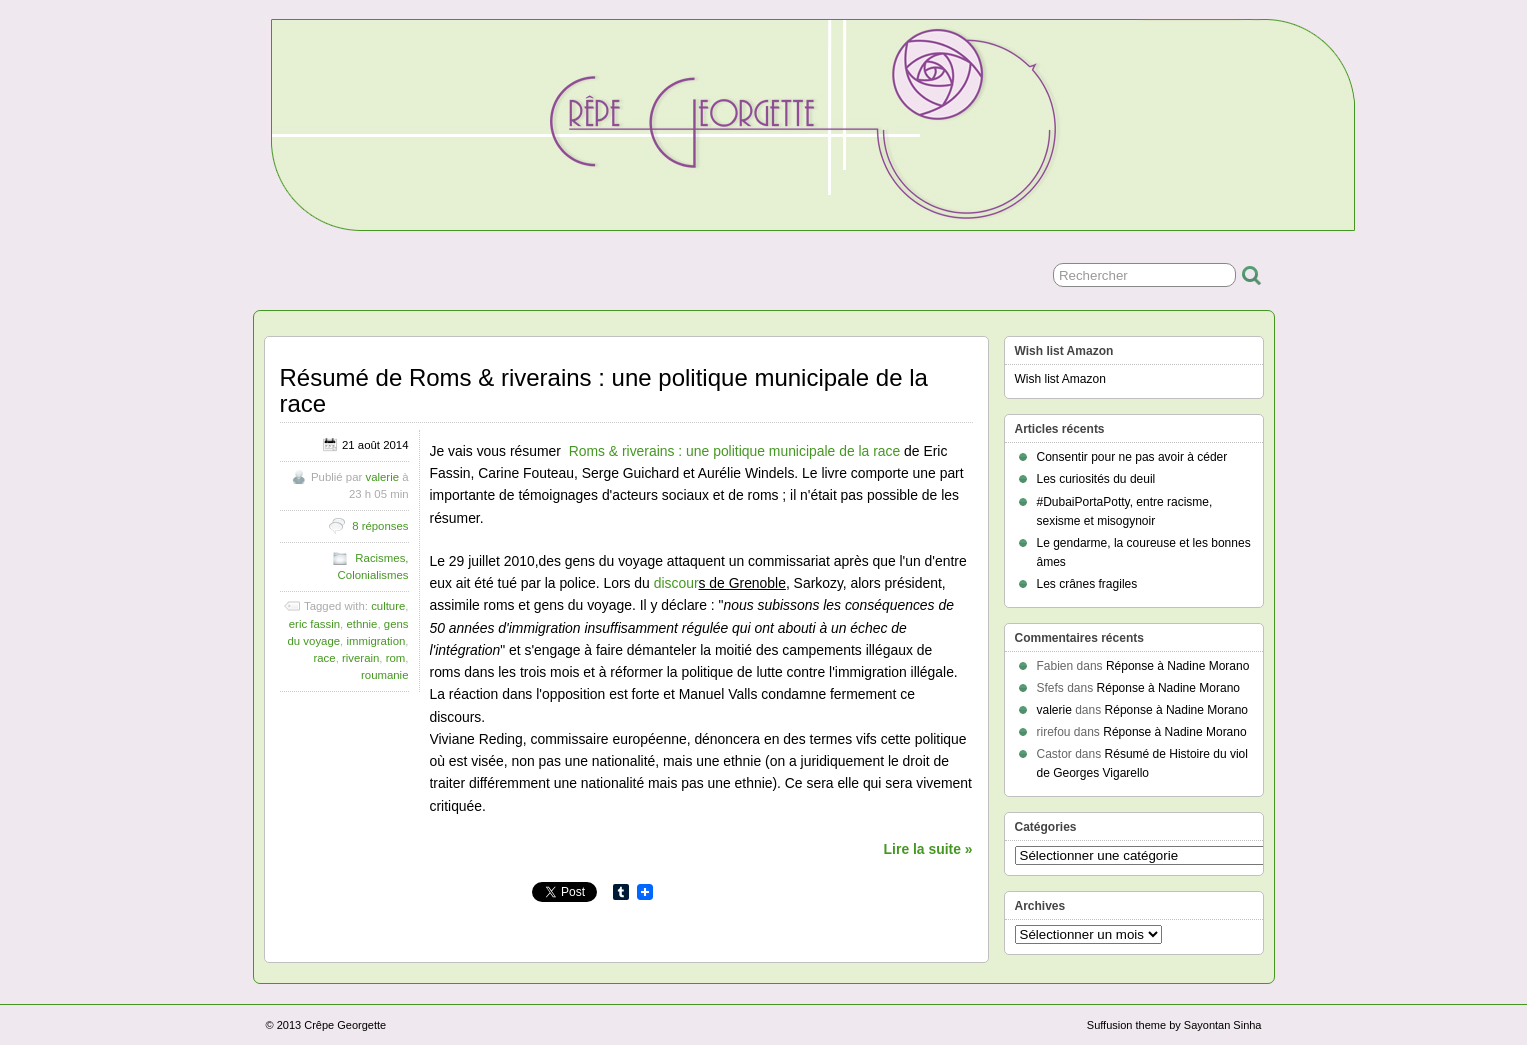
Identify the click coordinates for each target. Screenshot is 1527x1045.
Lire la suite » (928, 849)
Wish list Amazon (1060, 379)
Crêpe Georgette (345, 1025)
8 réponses (380, 526)
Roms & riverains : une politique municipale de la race (735, 451)
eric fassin (314, 624)
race (324, 658)
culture (388, 606)
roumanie (385, 675)
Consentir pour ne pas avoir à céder (1132, 457)
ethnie (361, 624)
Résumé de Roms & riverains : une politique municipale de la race (604, 390)
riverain (360, 658)
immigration (375, 641)
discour (676, 583)
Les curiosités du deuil (1096, 479)
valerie (382, 477)
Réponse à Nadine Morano (1177, 666)
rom (396, 658)
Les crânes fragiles (1087, 584)
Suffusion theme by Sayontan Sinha (1174, 1025)
